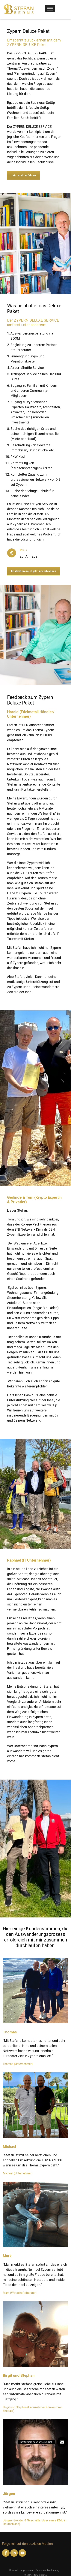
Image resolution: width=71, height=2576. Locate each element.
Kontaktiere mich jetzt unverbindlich (33, 571)
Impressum (27, 2570)
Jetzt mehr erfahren (23, 175)
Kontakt (13, 2570)
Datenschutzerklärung (47, 2570)
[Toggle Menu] (50, 8)
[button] (62, 2442)
